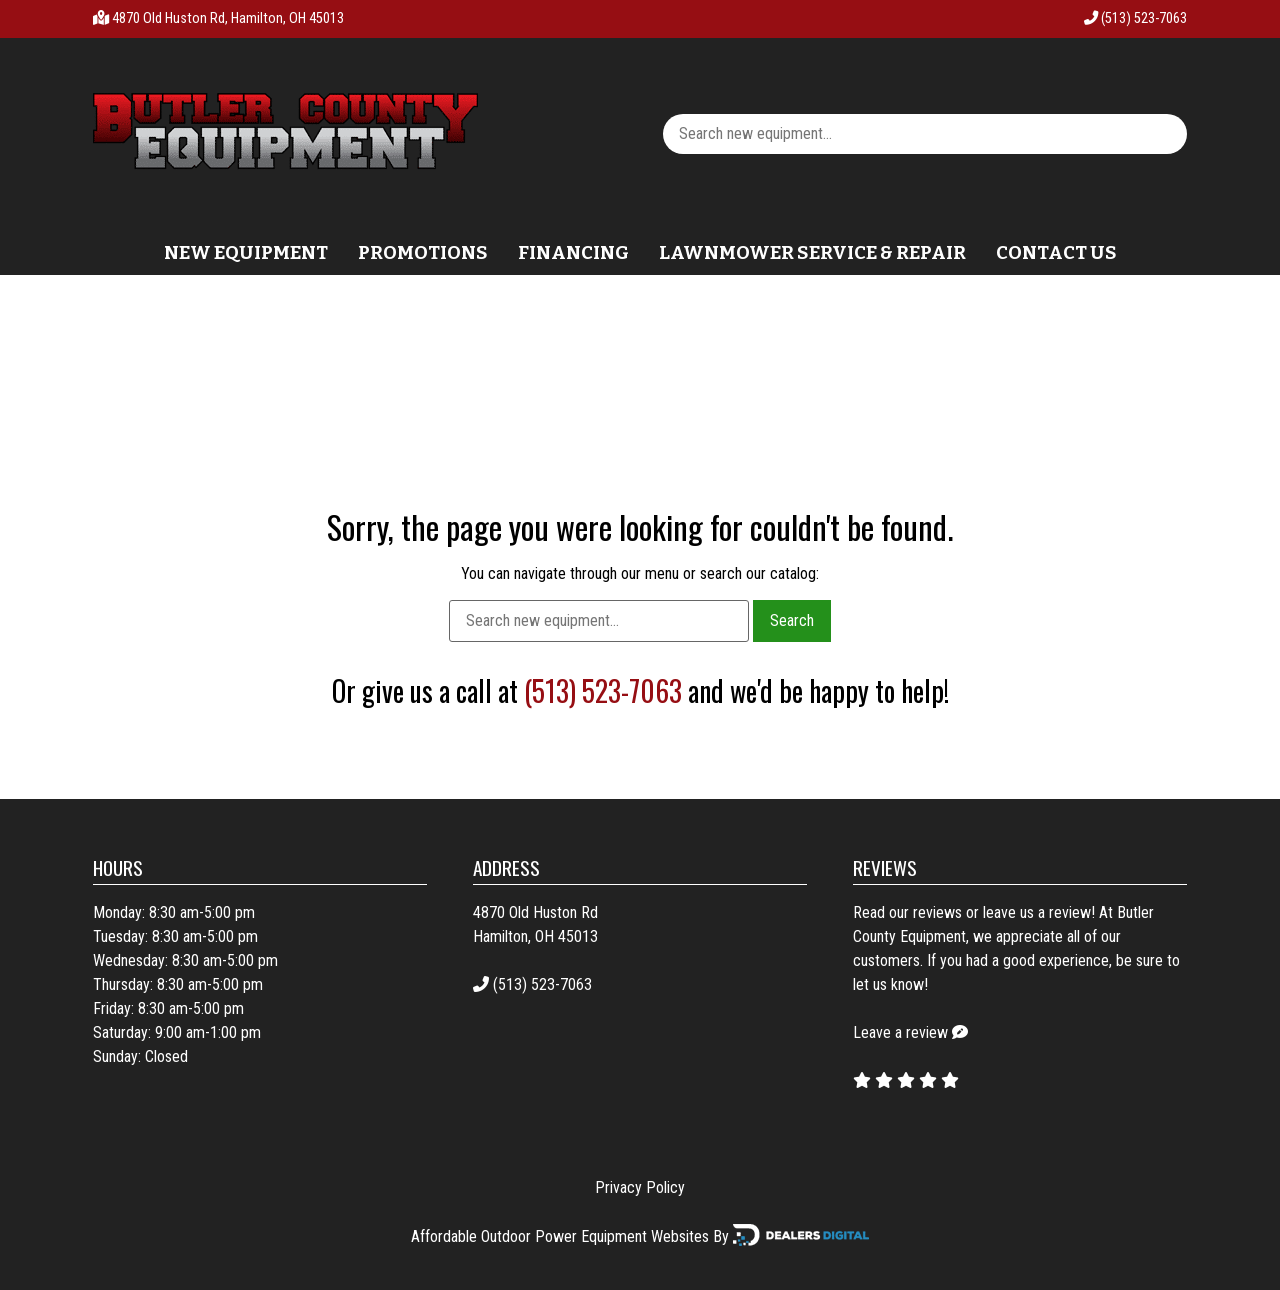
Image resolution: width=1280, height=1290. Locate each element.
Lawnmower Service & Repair (812, 253)
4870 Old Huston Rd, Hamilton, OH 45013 (228, 18)
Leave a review (900, 1032)
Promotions (423, 253)
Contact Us (1056, 253)
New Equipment (246, 253)
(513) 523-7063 (1135, 18)
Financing (573, 253)
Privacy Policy (640, 1187)
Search (792, 620)
